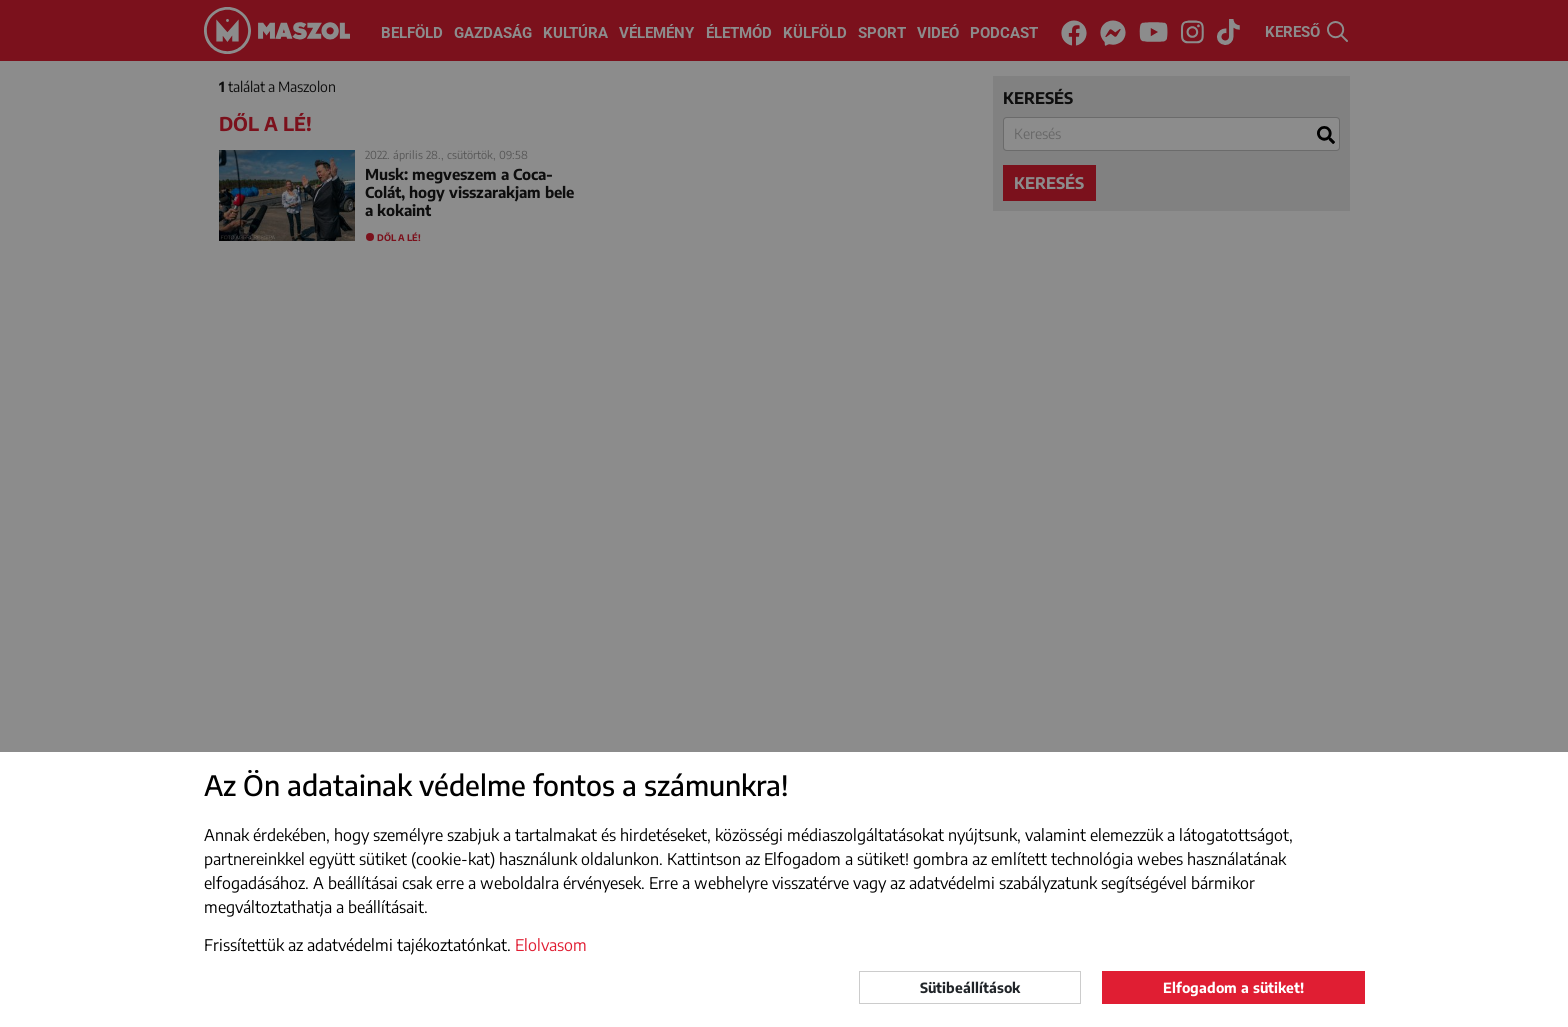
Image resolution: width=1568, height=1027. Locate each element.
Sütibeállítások (970, 987)
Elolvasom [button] (551, 945)
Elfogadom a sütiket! (1233, 987)
